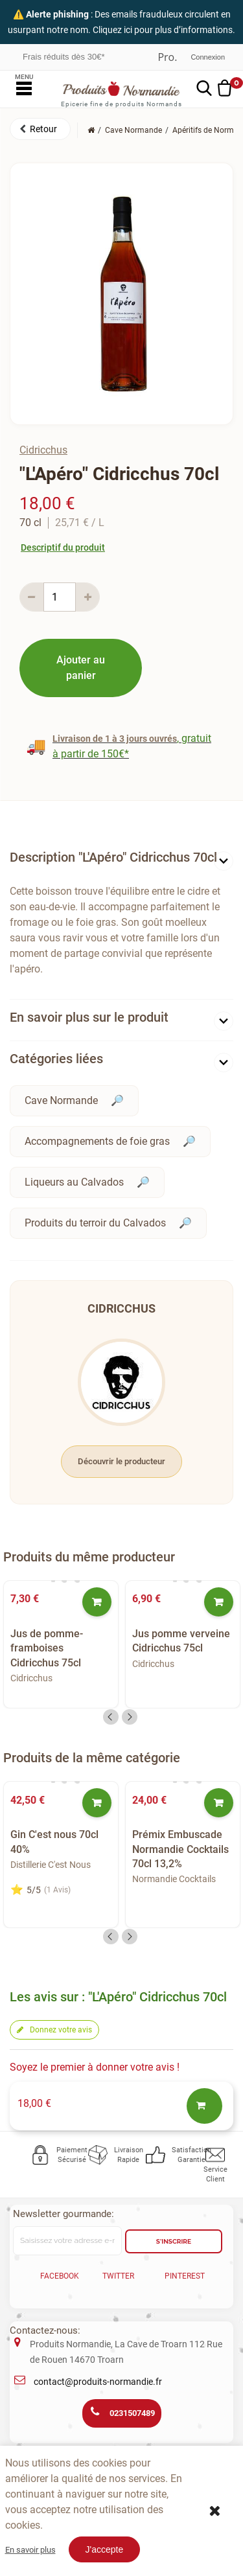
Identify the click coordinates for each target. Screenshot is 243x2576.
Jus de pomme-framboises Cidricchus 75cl (46, 1648)
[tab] (121, 860)
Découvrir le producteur (121, 1461)
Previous (111, 1717)
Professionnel (167, 57)
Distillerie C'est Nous (50, 1864)
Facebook (59, 2276)
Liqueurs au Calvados (74, 1182)
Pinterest (185, 2276)
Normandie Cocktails (174, 1879)
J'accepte (105, 2549)
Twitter (118, 2276)
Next (129, 1717)
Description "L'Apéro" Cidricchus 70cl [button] (113, 857)
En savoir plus (30, 2550)
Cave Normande (61, 1100)
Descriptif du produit (63, 547)
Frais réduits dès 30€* (63, 57)
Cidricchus (43, 450)
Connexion (208, 57)
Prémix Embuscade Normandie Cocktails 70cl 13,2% (180, 1849)
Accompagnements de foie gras (97, 1141)
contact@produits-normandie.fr (98, 2381)
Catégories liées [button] (56, 1058)
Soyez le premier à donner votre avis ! (94, 2067)
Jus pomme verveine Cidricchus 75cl (181, 1640)
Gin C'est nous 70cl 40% (54, 1841)
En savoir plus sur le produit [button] (89, 1017)
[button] (40, 129)
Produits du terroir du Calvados (95, 1223)
